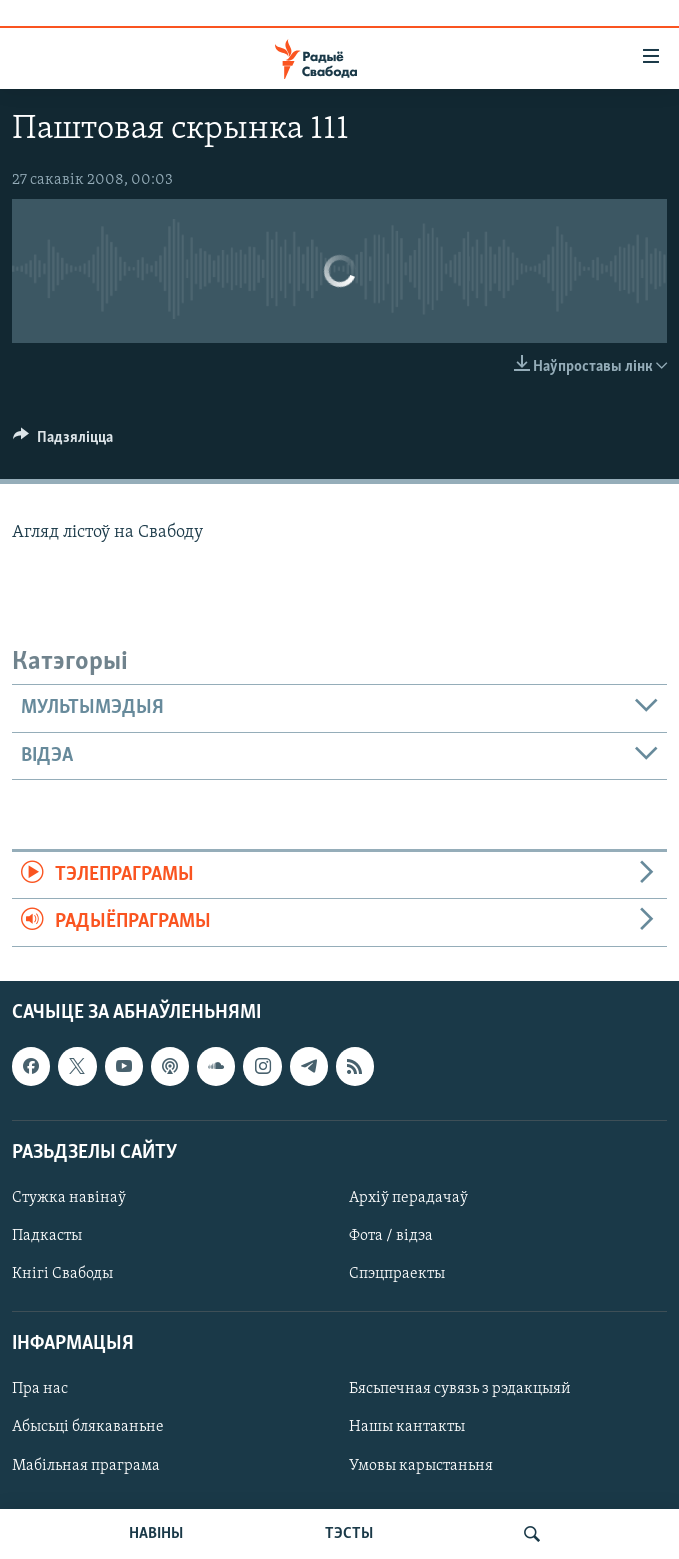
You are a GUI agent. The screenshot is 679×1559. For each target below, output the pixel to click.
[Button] (63, 442)
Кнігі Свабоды (62, 1274)
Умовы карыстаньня (421, 1465)
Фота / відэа (391, 1236)
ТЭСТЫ (349, 1534)
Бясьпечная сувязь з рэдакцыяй (460, 1389)
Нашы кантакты (407, 1427)
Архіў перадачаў (408, 1198)
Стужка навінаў (69, 1198)
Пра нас (40, 1389)
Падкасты (47, 1236)
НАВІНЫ (156, 1534)
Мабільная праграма (86, 1465)
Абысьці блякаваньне (88, 1427)
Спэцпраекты (397, 1274)
